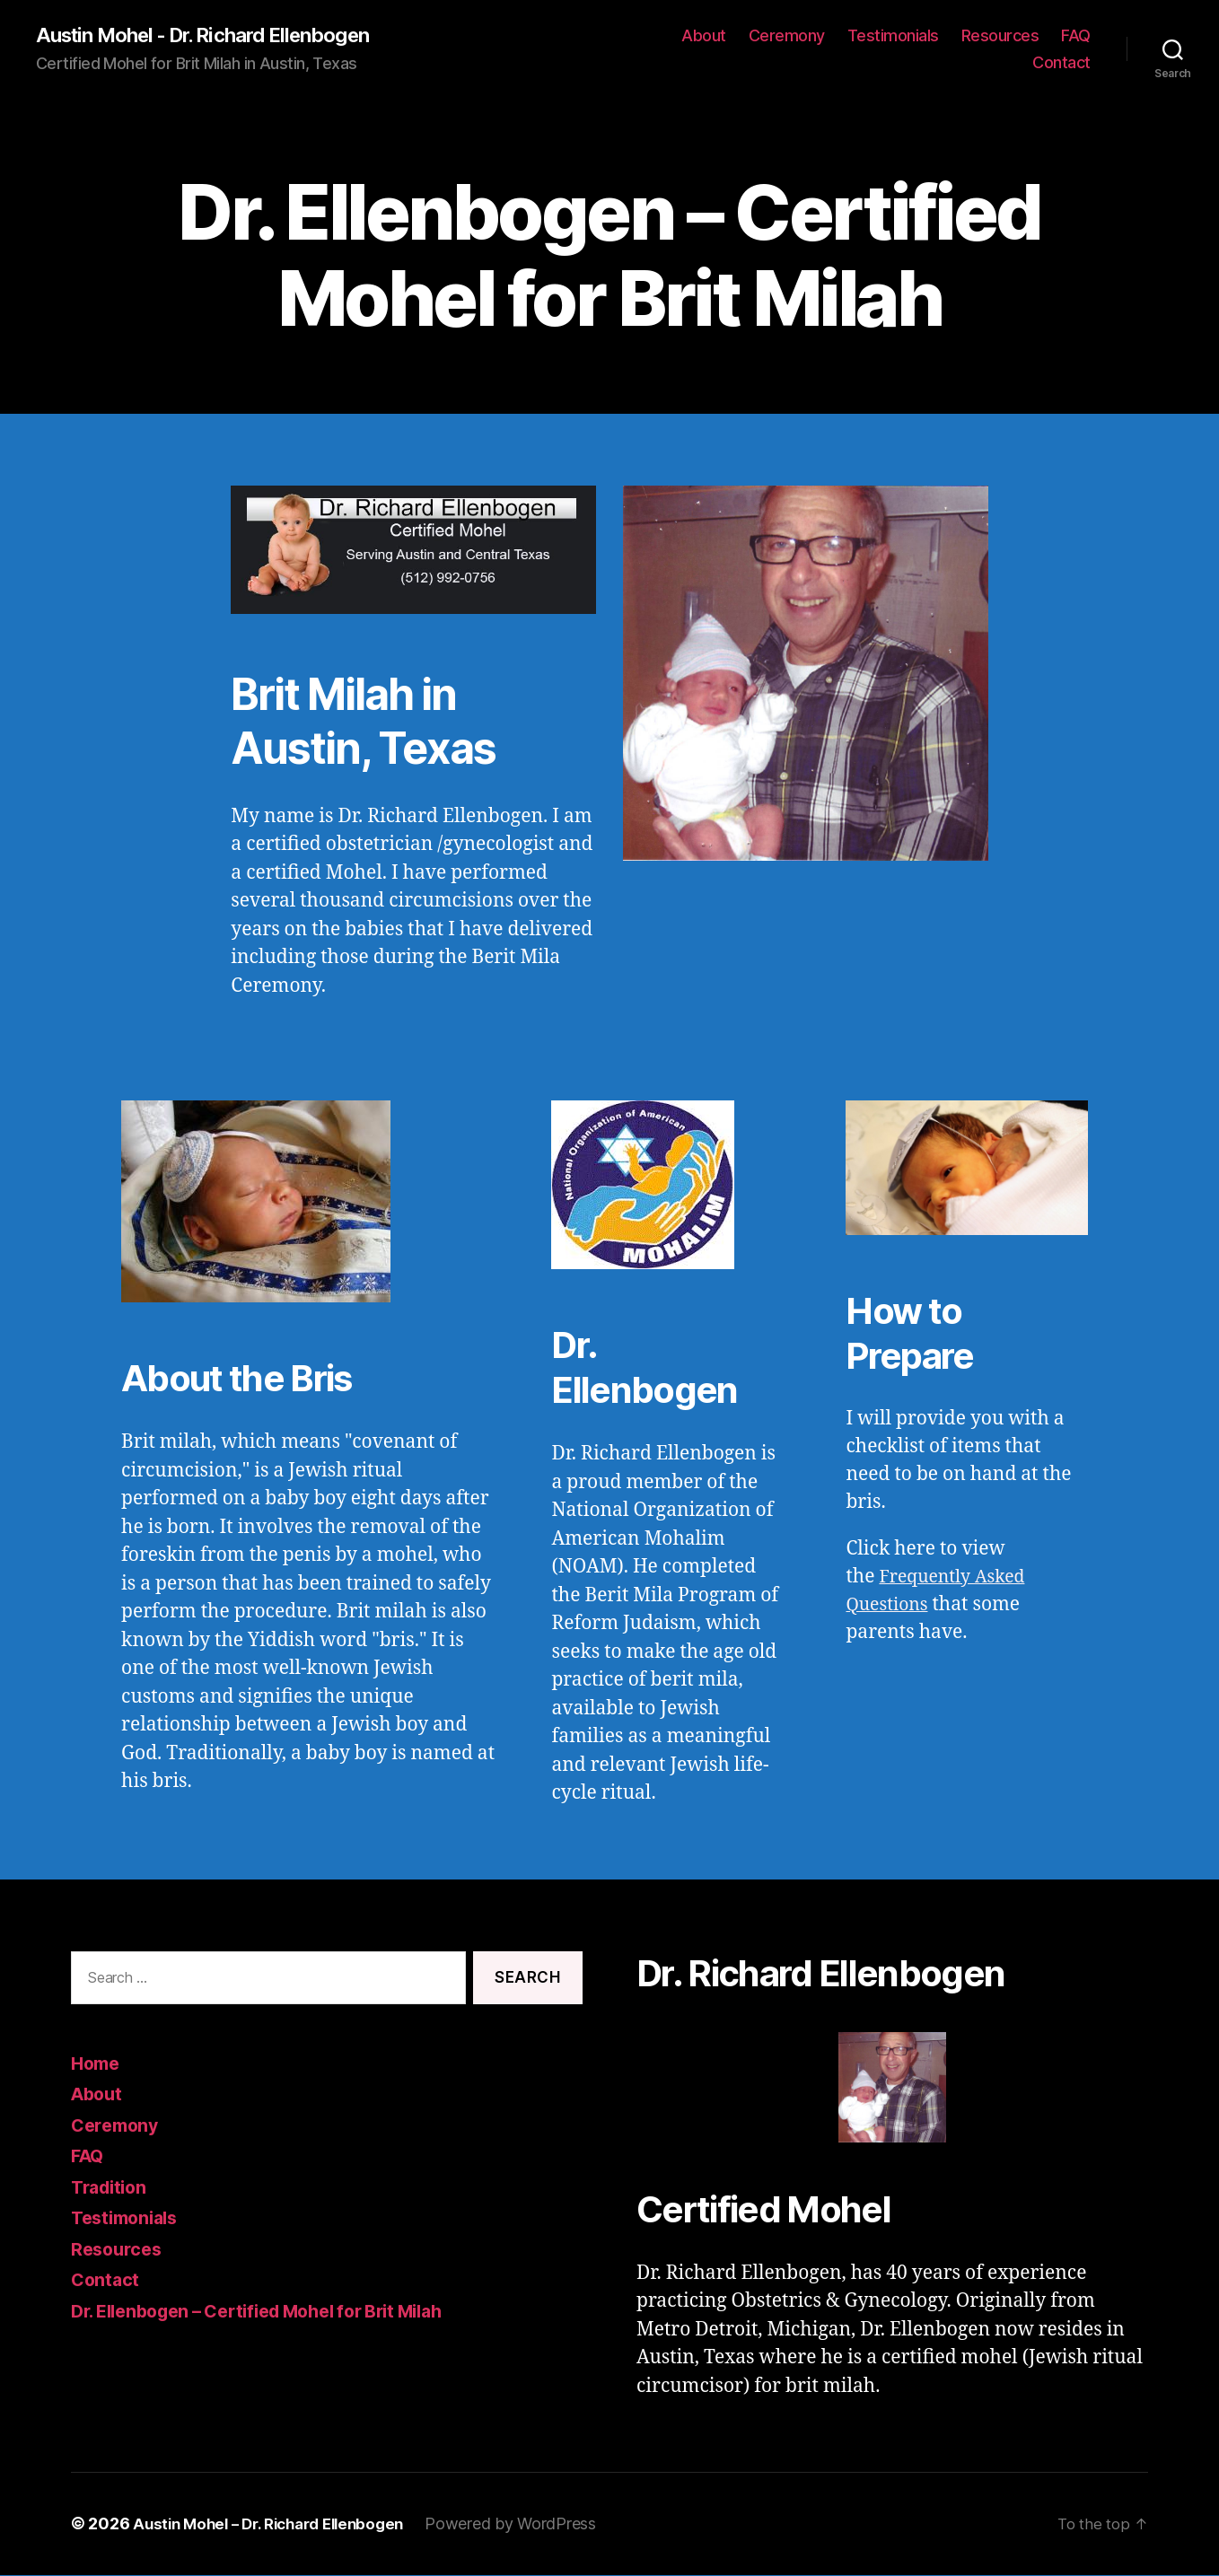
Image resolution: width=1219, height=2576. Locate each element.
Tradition (112, 2188)
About (703, 36)
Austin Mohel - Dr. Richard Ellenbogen (217, 36)
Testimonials (893, 36)
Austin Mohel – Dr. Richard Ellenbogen (278, 2525)
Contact (1061, 63)
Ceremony (787, 36)
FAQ (1076, 36)
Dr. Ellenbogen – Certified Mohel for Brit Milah (276, 2311)
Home (97, 2064)
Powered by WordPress (530, 2525)
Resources (1000, 36)
